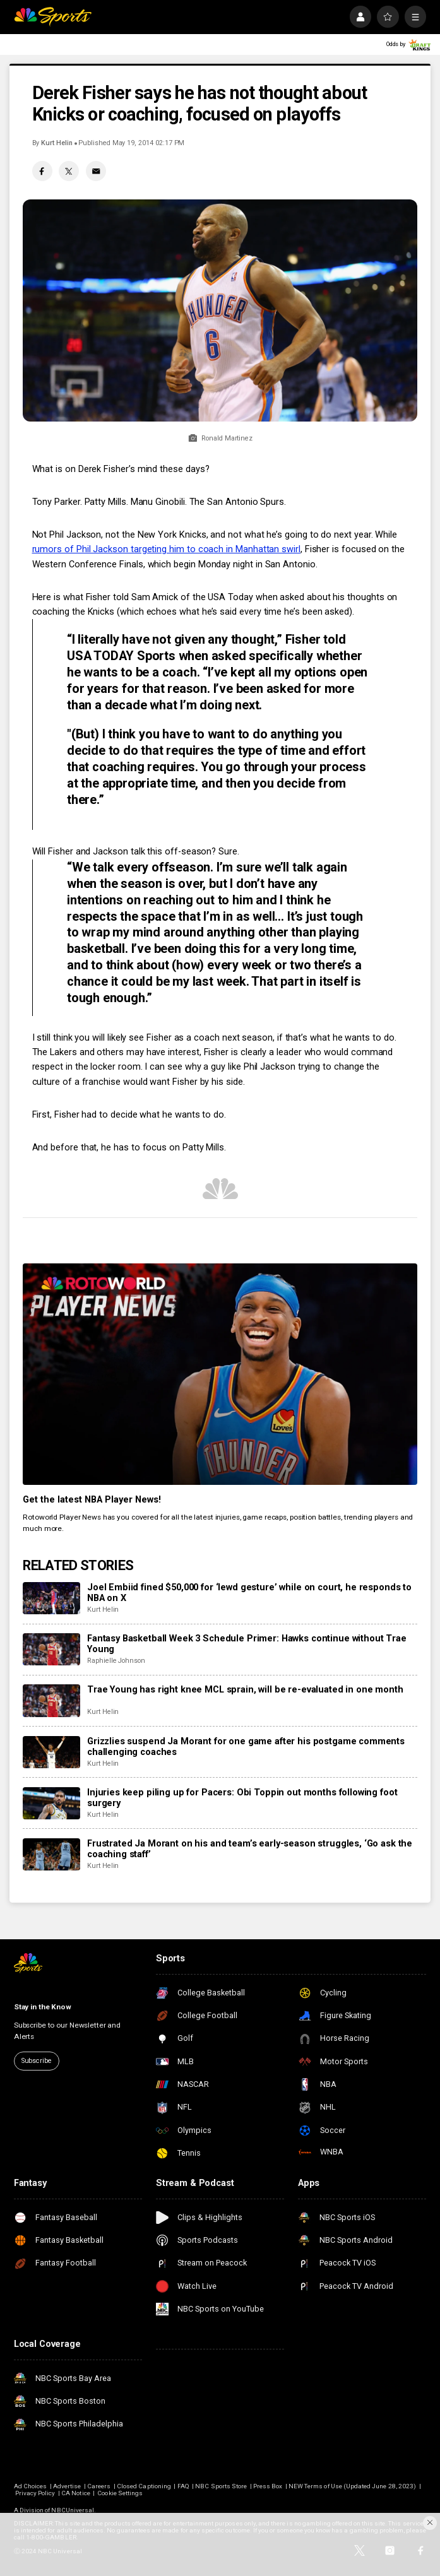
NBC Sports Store (221, 2486)
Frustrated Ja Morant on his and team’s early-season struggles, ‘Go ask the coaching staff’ (249, 1849)
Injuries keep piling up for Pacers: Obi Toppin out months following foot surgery (242, 1798)
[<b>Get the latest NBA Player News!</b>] (220, 1374)
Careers (98, 2486)
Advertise (67, 2486)
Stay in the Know (42, 2006)
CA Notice (75, 2493)
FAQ (183, 2486)
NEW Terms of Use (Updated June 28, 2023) (352, 2486)
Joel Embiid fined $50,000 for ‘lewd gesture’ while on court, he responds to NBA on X (249, 1593)
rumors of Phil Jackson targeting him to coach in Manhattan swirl (166, 549)
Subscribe (36, 2061)
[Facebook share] (42, 171)
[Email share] (96, 171)
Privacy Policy (35, 2493)
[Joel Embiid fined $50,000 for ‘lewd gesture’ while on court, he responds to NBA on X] (51, 1598)
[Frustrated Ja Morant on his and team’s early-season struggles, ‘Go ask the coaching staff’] (51, 1854)
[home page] (53, 16)
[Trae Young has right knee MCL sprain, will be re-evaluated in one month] (51, 1700)
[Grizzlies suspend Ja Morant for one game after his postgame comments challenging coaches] (51, 1752)
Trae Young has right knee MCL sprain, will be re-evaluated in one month (245, 1689)
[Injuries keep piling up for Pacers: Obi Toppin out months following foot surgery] (51, 1803)
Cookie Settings (120, 2493)
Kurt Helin (56, 143)
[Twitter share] (69, 171)
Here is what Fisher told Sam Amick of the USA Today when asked (168, 597)
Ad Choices (30, 2486)
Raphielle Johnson (116, 1661)
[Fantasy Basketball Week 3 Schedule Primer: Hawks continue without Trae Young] (51, 1649)
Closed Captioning (144, 2486)
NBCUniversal (72, 2510)
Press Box (267, 2486)
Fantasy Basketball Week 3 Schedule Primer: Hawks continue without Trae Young (247, 1644)
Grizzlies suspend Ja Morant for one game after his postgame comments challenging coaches (246, 1747)
